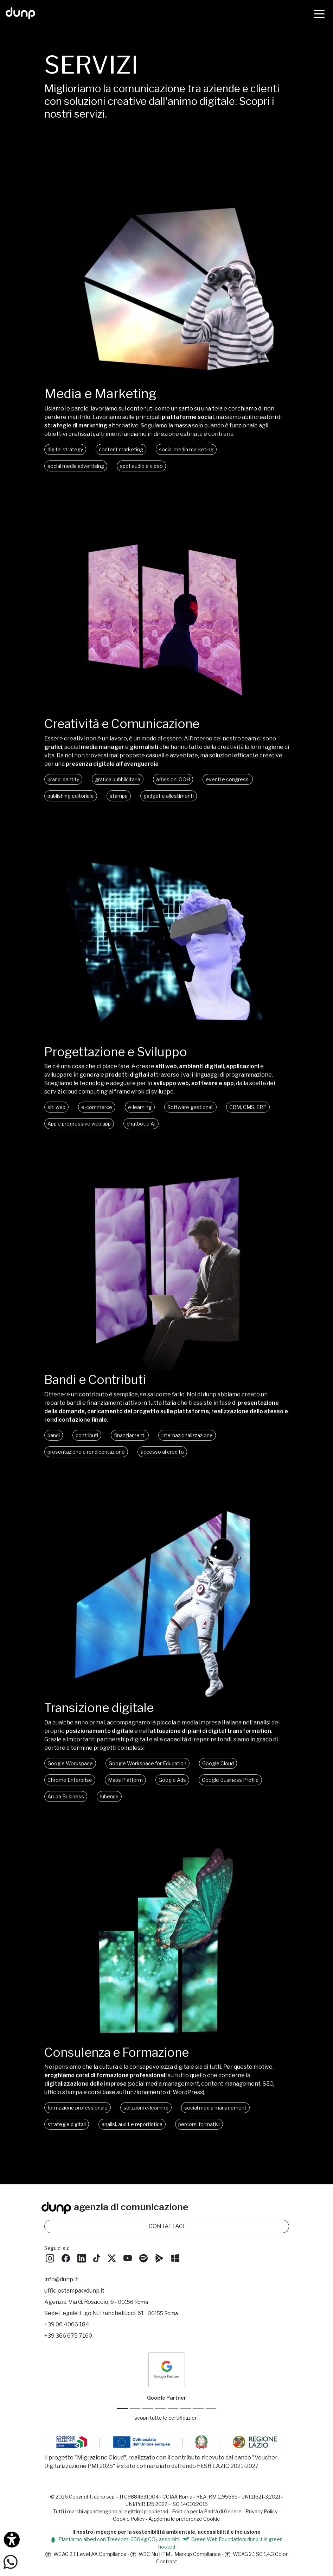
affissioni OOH (173, 790)
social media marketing (186, 449)
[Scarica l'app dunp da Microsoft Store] (175, 2261)
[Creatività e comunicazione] (166, 722)
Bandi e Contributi (98, 1391)
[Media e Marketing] (166, 381)
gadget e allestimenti (168, 806)
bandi (53, 1447)
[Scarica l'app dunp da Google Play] (159, 2261)
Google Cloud (218, 1776)
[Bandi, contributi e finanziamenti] (166, 1379)
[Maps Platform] (185, 2411)
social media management (215, 2121)
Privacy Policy (261, 2515)
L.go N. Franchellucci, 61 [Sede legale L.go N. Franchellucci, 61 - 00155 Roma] (129, 2316)
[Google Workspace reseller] (147, 2411)
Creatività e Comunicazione (126, 734)
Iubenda (109, 1809)
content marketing (121, 449)
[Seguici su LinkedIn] (81, 2261)
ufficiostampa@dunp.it (74, 2293)
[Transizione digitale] (166, 1708)
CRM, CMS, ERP (248, 1118)
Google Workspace (70, 1776)
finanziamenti (130, 1447)
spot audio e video (141, 466)
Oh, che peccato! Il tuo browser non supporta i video (166, 283)
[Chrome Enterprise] (173, 2411)
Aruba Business (65, 1809)
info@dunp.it (61, 2282)
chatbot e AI (141, 1135)
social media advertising (75, 466)
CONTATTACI (167, 2229)
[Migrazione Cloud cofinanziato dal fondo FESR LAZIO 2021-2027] (166, 2446)
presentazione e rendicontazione (86, 1464)
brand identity (63, 790)
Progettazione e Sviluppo (119, 1063)
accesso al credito (162, 1464)
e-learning (140, 1118)
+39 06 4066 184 (66, 2327)
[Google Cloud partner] (135, 2411)
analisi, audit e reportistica (132, 2138)
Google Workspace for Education (147, 1776)
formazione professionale (77, 2121)
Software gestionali (190, 1118)
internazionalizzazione (187, 1447)
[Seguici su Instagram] (50, 2261)
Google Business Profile (230, 1792)
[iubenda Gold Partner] (198, 2411)
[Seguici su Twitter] (112, 2261)
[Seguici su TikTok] (96, 2261)
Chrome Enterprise (69, 1792)
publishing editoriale (70, 806)
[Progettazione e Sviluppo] (166, 1051)
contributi (87, 1447)
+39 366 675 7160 (68, 2339)
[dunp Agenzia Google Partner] (166, 2372)
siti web (56, 1118)
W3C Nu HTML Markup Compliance (175, 2558)
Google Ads (172, 1792)
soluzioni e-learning (145, 2121)
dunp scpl (105, 2500)
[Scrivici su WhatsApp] (11, 2561)
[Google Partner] (122, 2411)
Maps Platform (125, 1792)
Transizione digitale (102, 1720)
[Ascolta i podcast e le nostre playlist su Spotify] (143, 2261)
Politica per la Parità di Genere (207, 2515)
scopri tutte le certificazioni (166, 2421)
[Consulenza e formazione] (166, 2053)
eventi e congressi (228, 790)
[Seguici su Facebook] (66, 2261)
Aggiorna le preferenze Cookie (184, 2522)
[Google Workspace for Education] (160, 2411)
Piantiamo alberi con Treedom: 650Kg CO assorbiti (114, 2543)
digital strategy (65, 449)
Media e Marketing (100, 393)
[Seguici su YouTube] (127, 2261)
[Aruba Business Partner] (211, 2411)
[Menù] (319, 13)
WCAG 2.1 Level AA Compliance (86, 2558)
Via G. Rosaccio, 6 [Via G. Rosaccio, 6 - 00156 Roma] (108, 2305)
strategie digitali (66, 2138)
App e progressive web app (79, 1135)
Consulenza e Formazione (120, 2065)
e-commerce (96, 1118)
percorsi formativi (199, 2138)
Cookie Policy (129, 2522)
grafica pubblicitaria (117, 790)
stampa (119, 806)
